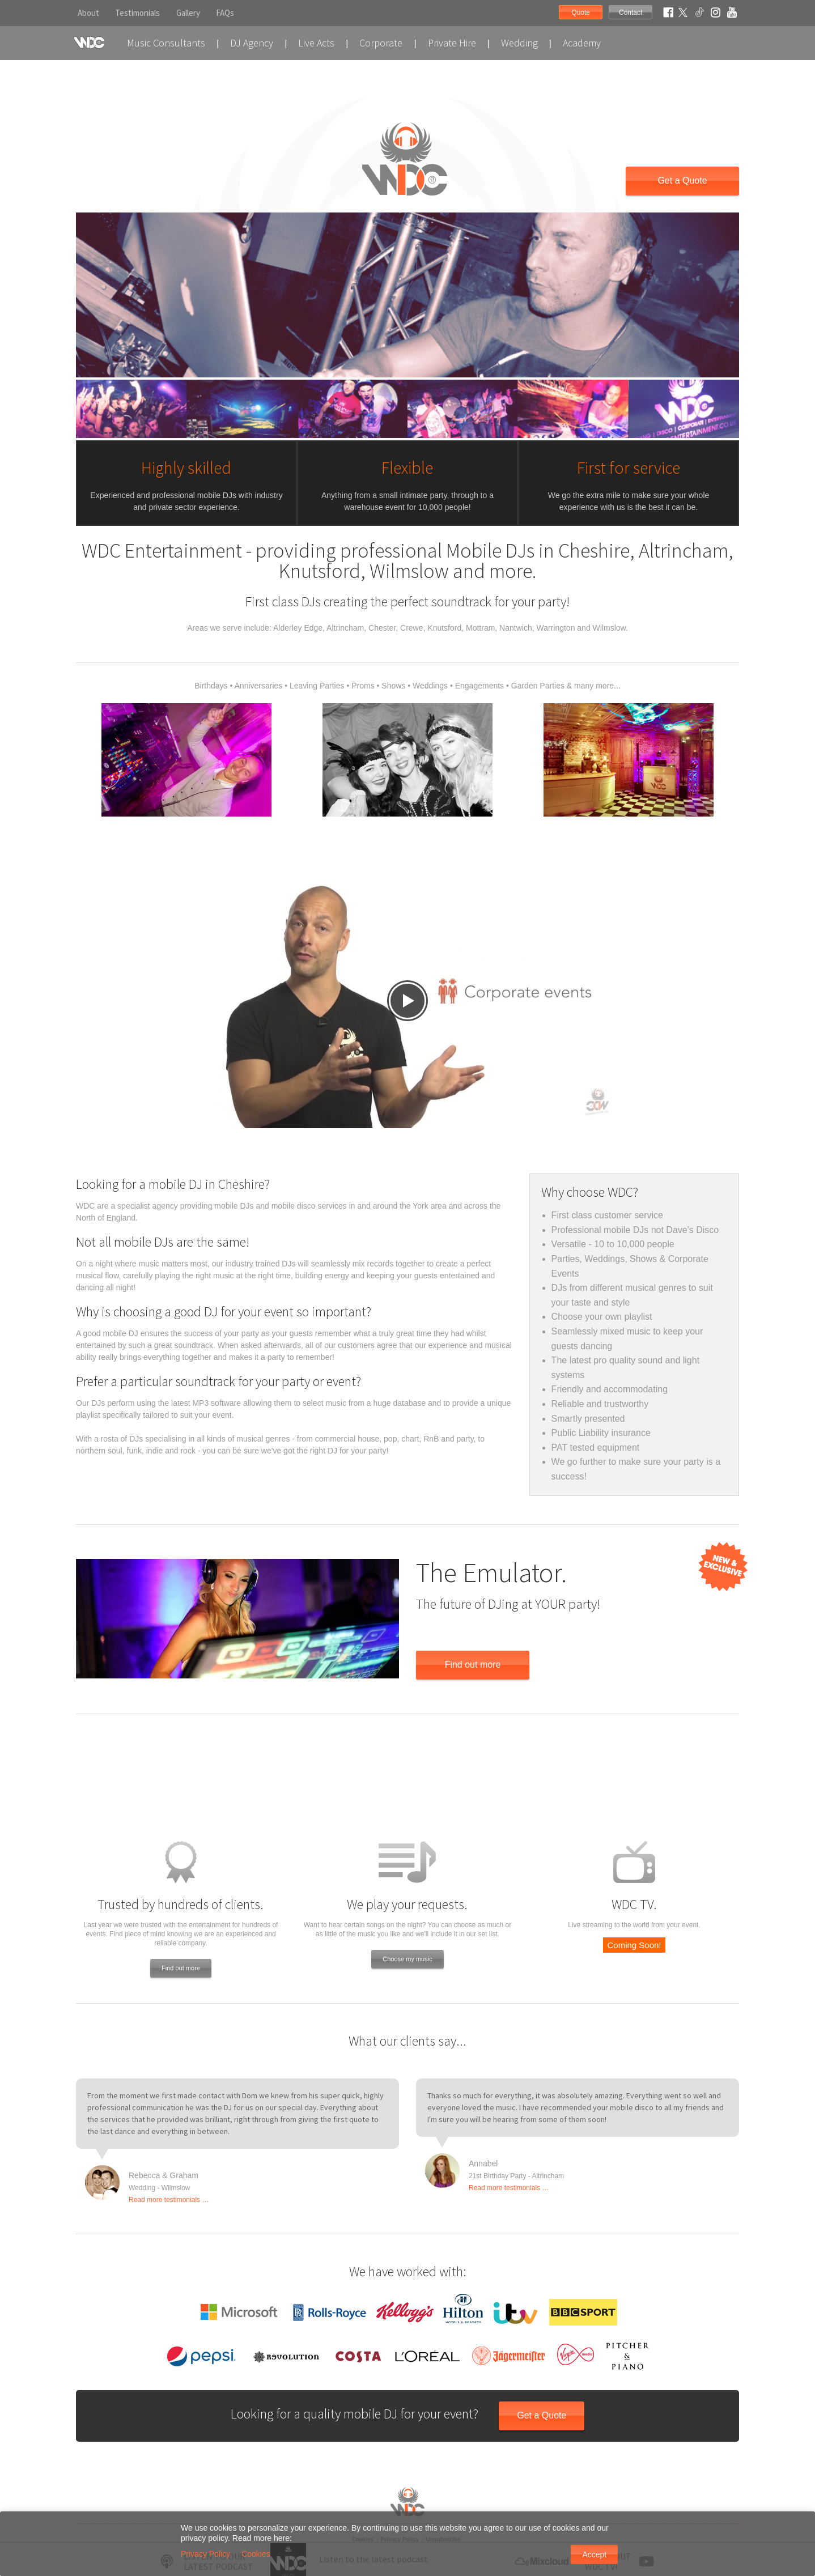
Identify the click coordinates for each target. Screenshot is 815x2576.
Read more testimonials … (169, 2200)
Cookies (255, 2553)
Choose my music (407, 1959)
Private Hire (452, 42)
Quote (580, 12)
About (88, 12)
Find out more (473, 1664)
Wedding (519, 42)
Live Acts (316, 42)
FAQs (225, 12)
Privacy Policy (205, 2553)
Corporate (380, 42)
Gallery (188, 12)
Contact (630, 12)
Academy (582, 42)
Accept (594, 2554)
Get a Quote (682, 180)
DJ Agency (251, 42)
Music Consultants (166, 42)
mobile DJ (120, 1333)
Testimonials (137, 12)
